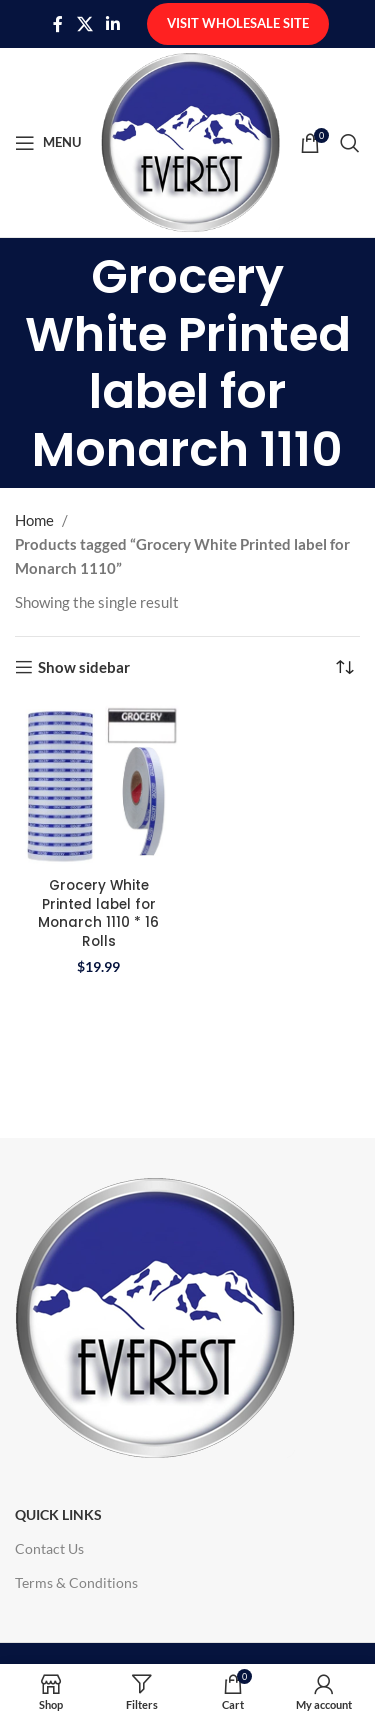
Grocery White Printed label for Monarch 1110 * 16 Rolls (98, 914)
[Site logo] (190, 140)
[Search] (350, 143)
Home (34, 520)
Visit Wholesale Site (238, 23)
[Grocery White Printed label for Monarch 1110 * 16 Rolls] (99, 785)
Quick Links (58, 1514)
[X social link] (84, 24)
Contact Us (49, 1548)
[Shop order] (345, 667)
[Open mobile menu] (48, 143)
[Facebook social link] (58, 24)
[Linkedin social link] (113, 24)
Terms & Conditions (76, 1582)
